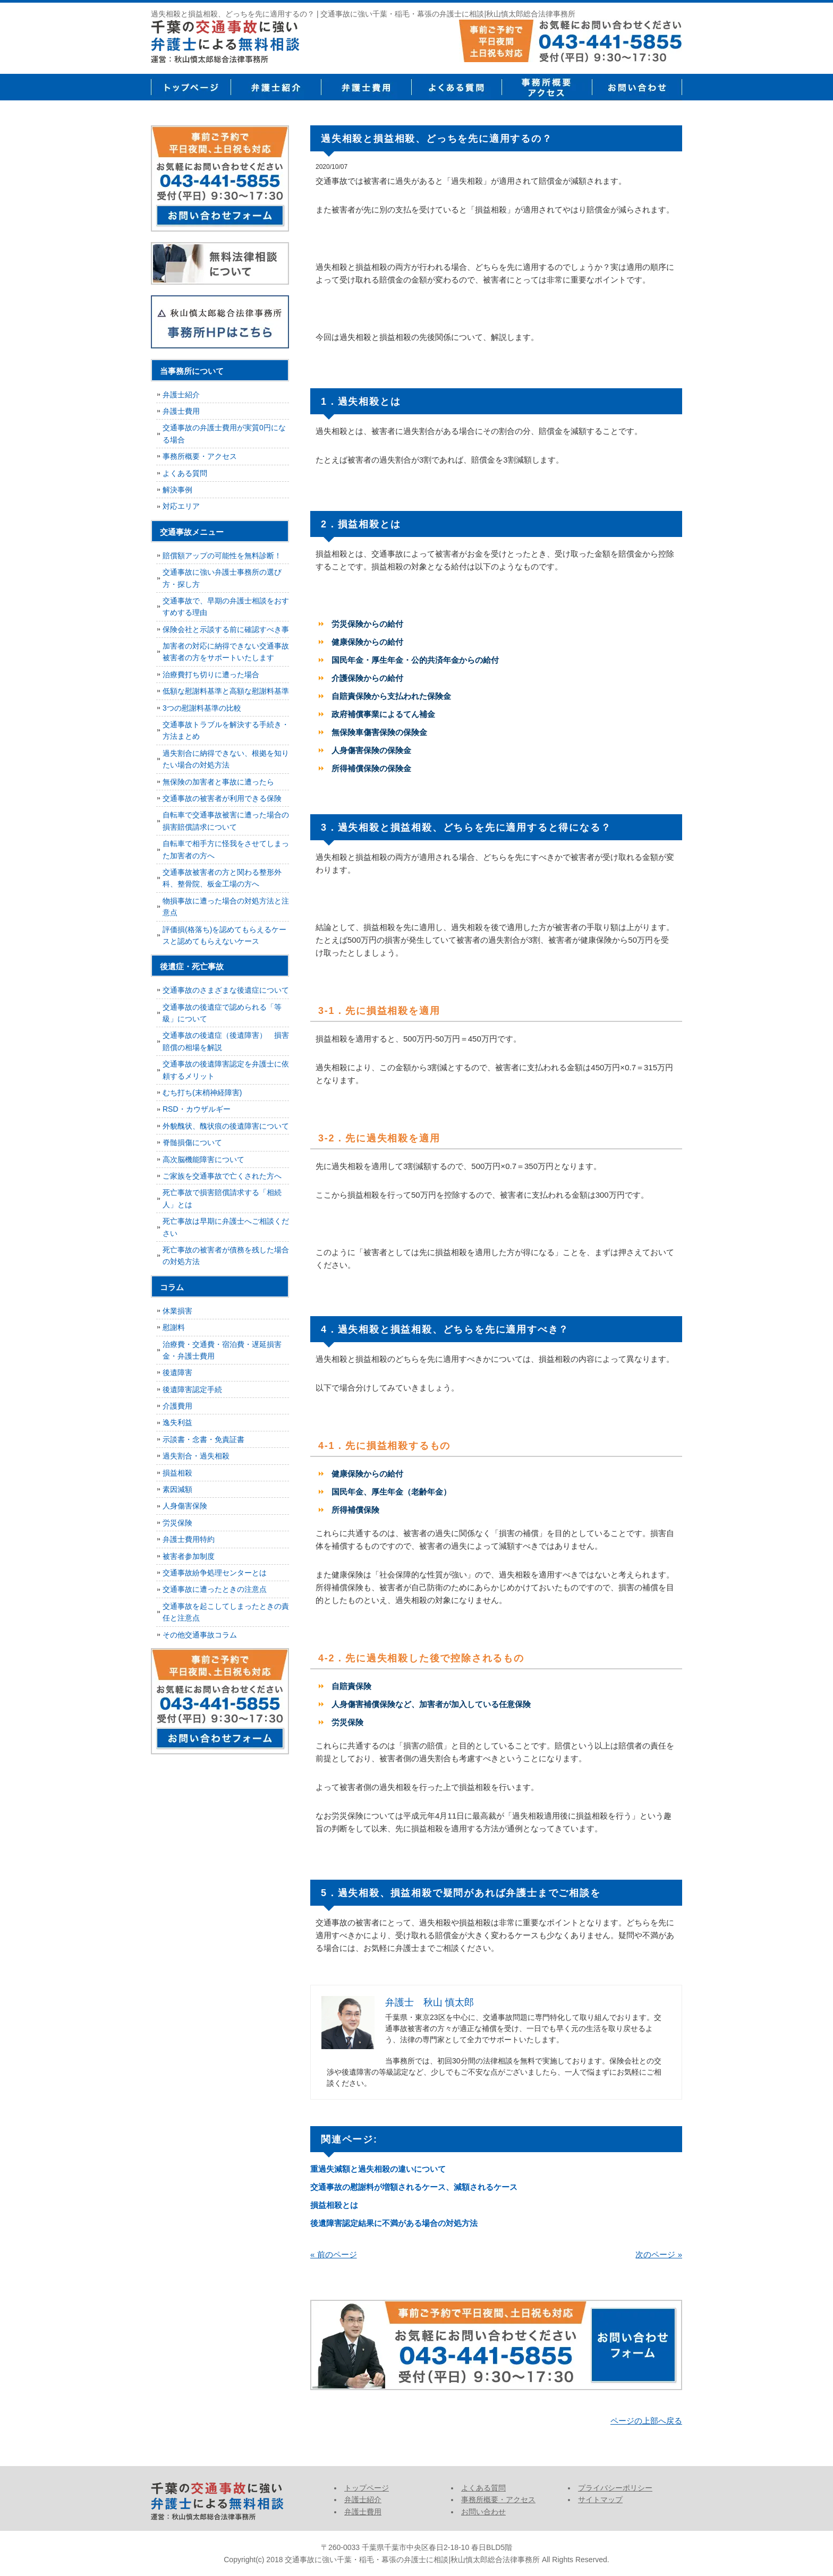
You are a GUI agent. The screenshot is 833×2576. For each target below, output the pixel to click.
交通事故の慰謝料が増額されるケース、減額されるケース (413, 2186)
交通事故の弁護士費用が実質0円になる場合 (224, 433)
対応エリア (181, 506)
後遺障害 (177, 1372)
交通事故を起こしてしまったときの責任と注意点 (226, 1612)
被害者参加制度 (189, 1556)
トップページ (191, 87)
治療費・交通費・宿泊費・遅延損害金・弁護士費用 (222, 1350)
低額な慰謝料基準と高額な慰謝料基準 (226, 691)
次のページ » (658, 2254)
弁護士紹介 (276, 87)
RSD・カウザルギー (197, 1109)
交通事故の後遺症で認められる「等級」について (222, 1013)
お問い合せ (637, 87)
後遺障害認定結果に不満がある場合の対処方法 (394, 2223)
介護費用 (177, 1406)
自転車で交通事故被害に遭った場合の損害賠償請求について (226, 821)
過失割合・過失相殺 (196, 1456)
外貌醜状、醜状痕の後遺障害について (226, 1126)
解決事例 (177, 489)
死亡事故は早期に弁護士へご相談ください (226, 1227)
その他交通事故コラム (200, 1635)
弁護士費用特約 (189, 1539)
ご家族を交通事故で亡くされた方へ (222, 1176)
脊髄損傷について (192, 1142)
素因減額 (177, 1489)
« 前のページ (333, 2254)
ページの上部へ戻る (646, 2420)
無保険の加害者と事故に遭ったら (218, 782)
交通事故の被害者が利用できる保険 (222, 798)
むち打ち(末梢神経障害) (202, 1092)
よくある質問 (456, 87)
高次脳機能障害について (203, 1159)
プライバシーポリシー (615, 2488)
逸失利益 (177, 1422)
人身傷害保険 (185, 1506)
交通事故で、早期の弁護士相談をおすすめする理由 (226, 606)
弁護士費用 (366, 87)
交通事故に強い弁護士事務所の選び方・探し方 (222, 578)
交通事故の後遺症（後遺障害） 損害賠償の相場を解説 (226, 1041)
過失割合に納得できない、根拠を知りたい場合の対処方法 (226, 759)
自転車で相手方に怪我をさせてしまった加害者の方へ (226, 849)
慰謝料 (174, 1327)
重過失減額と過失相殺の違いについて (378, 2168)
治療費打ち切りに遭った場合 (211, 674)
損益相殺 (177, 1473)
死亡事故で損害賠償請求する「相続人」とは (222, 1198)
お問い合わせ (483, 2511)
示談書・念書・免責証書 (203, 1439)
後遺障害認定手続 (192, 1389)
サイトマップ (600, 2499)
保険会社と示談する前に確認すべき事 (226, 629)
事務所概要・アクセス (547, 87)
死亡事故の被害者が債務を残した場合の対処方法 (226, 1256)
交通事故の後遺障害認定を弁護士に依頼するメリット (226, 1070)
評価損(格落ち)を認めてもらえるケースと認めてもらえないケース (224, 935)
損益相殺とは (334, 2205)
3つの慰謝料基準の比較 (202, 708)
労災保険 (177, 1523)
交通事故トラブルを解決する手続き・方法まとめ (226, 730)
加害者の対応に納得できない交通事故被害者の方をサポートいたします (226, 652)
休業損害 (177, 1311)
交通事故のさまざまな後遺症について (226, 990)
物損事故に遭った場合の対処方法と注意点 (226, 907)
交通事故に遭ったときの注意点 (215, 1589)
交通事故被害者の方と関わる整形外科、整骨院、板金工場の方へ (222, 878)
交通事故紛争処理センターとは (215, 1572)
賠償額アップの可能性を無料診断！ (222, 555)
